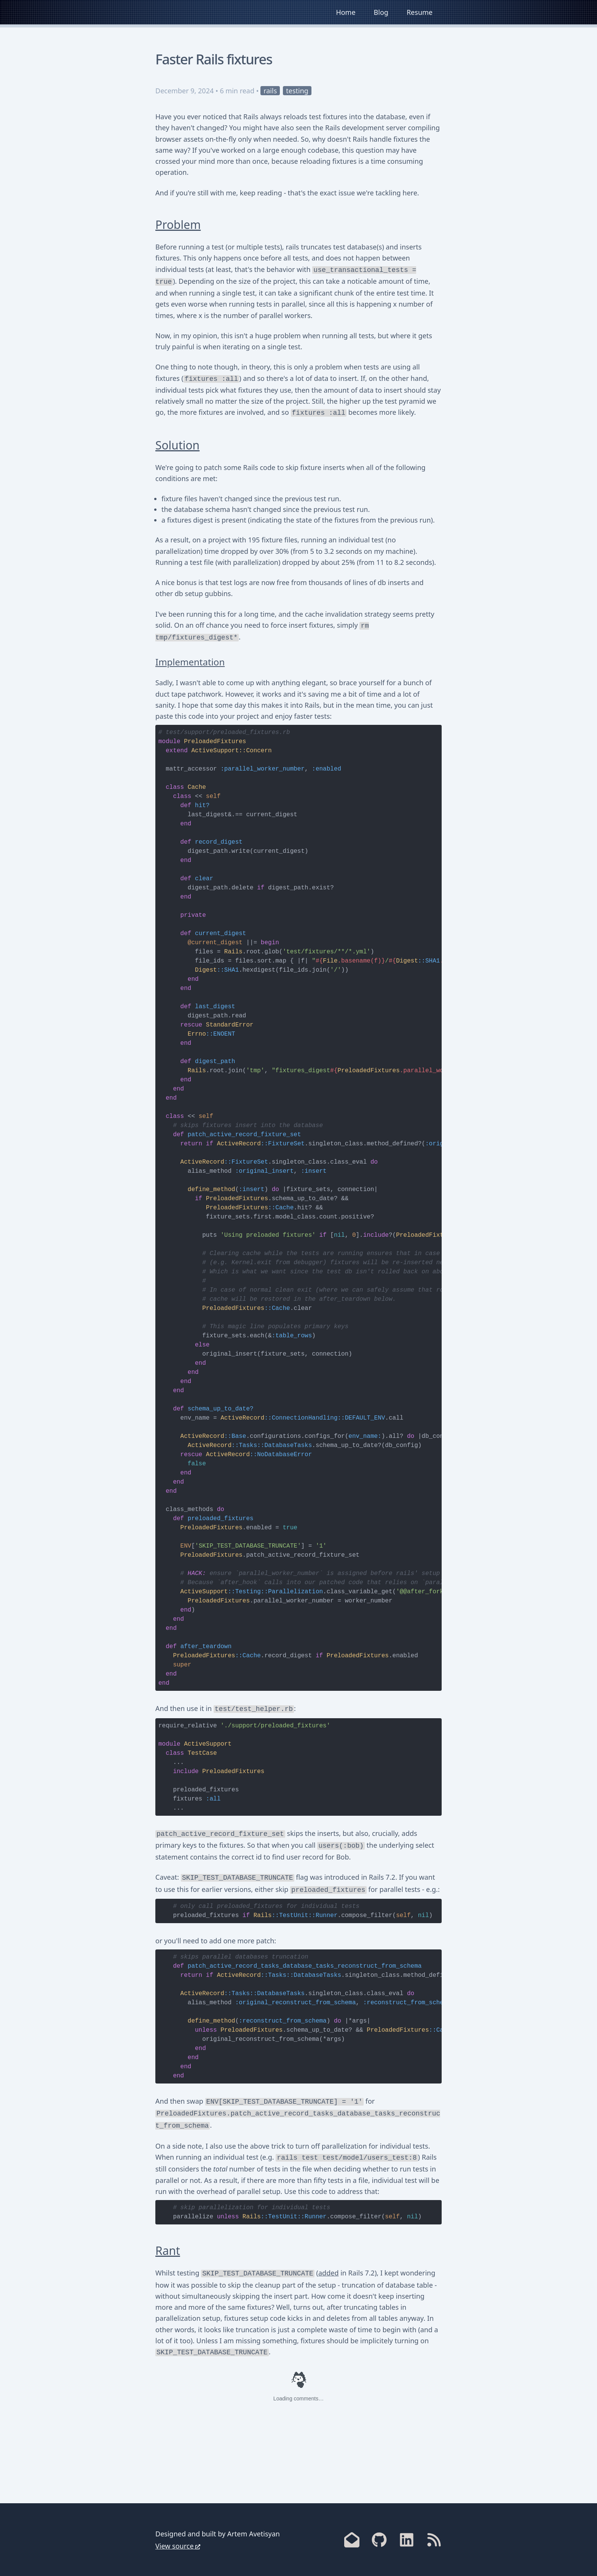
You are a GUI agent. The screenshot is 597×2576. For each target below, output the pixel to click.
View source (174, 2545)
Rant (167, 2250)
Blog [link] (381, 12)
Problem (178, 224)
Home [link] (345, 12)
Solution (177, 445)
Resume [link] (420, 12)
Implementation (190, 662)
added (328, 2272)
